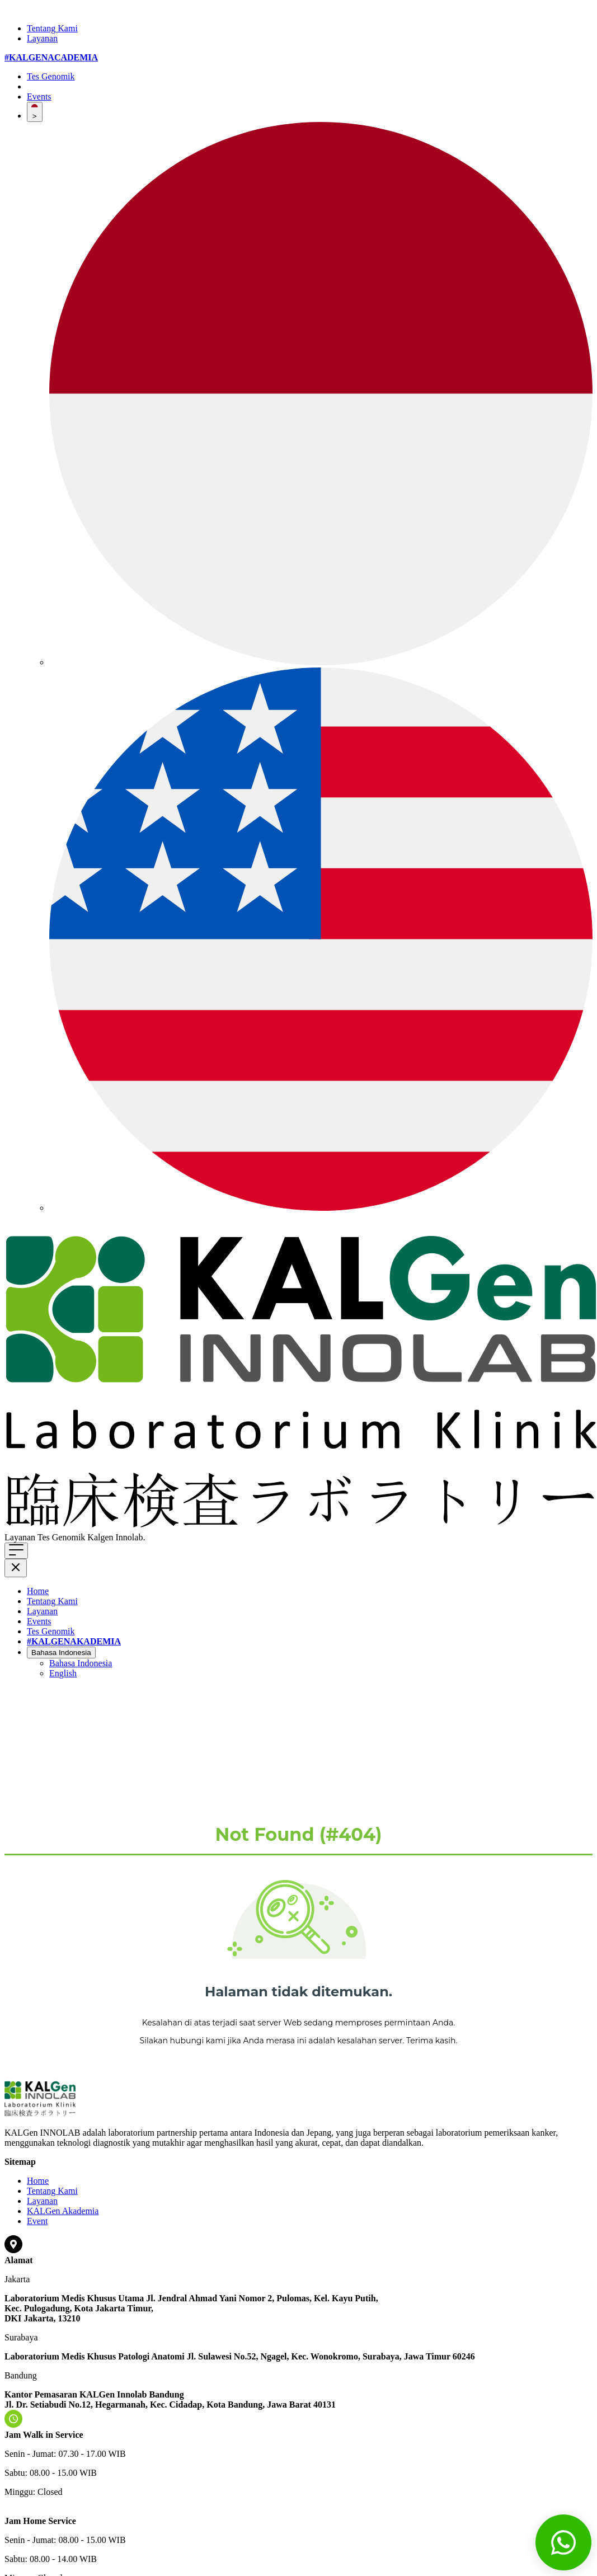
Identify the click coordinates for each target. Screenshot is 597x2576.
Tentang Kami (52, 28)
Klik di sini (167, 1537)
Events (39, 96)
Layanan (42, 38)
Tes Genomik (51, 76)
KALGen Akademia (62, 2211)
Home (38, 1591)
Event (37, 2221)
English (63, 1673)
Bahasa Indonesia (61, 1652)
